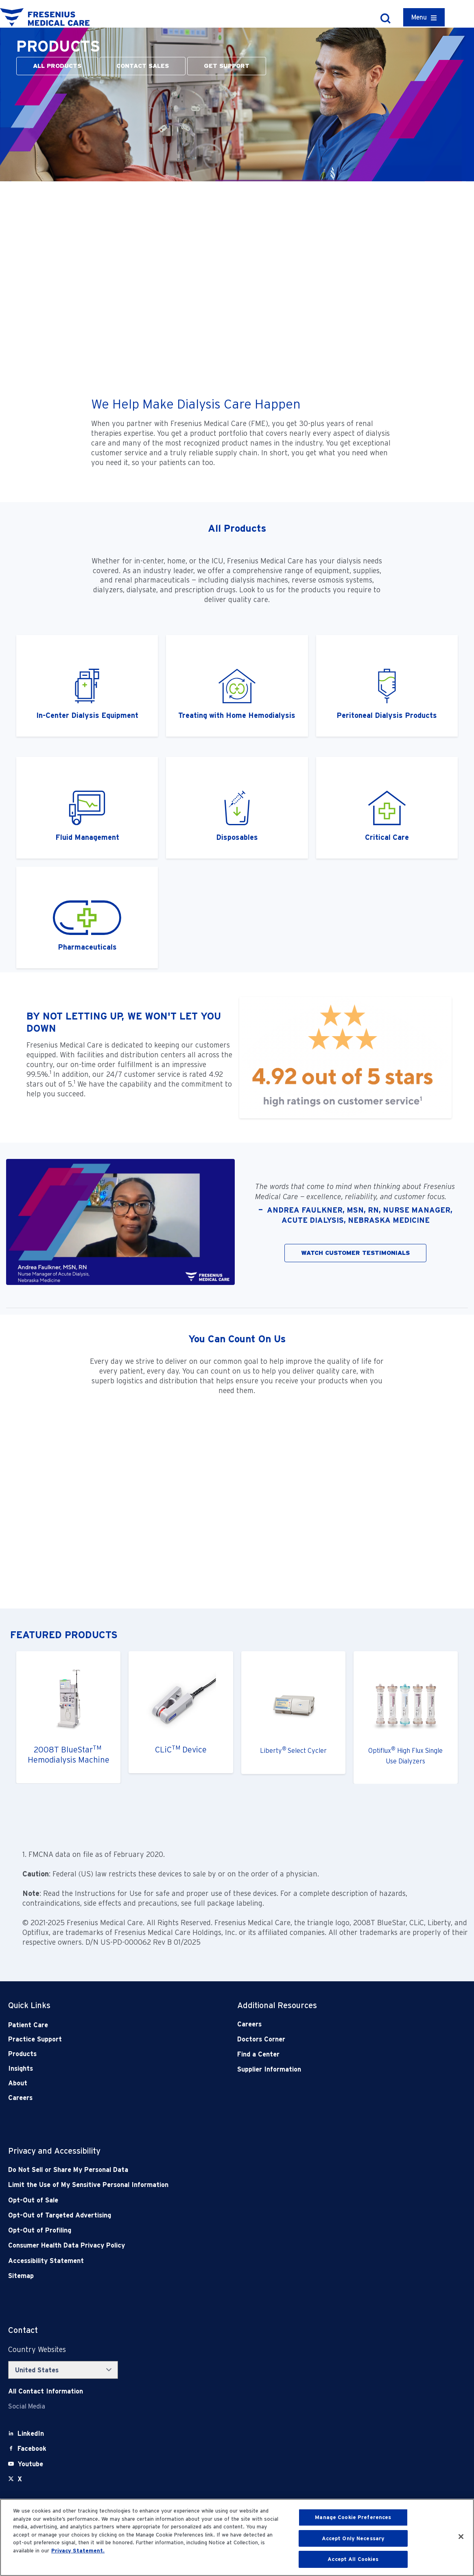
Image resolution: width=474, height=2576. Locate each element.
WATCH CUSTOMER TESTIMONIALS (355, 1252)
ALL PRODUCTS (57, 66)
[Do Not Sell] (191, 2169)
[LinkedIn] (30, 2433)
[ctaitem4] (387, 808)
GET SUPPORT (226, 66)
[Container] (424, 17)
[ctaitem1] (87, 686)
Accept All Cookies (353, 2559)
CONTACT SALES (142, 66)
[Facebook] (31, 2448)
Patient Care (28, 2025)
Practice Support (35, 2039)
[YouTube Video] (237, 286)
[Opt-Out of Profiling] (191, 2230)
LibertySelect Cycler (293, 1750)
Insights (20, 2068)
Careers (20, 2098)
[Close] (461, 2537)
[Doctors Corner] (328, 2039)
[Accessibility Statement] (191, 2260)
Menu (419, 17)
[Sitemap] (191, 2276)
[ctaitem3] (237, 686)
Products (22, 2054)
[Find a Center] (328, 2054)
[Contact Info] (45, 2391)
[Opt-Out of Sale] (191, 2200)
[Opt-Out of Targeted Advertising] (191, 2215)
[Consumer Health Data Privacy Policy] (191, 2245)
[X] (19, 2479)
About (17, 2083)
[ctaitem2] (387, 686)
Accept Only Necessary (353, 2538)
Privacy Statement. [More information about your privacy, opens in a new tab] (78, 2551)
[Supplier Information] (328, 2069)
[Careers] (328, 2024)
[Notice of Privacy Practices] (191, 2184)
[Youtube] (30, 2464)
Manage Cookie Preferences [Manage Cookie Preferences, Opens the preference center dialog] (353, 2517)
